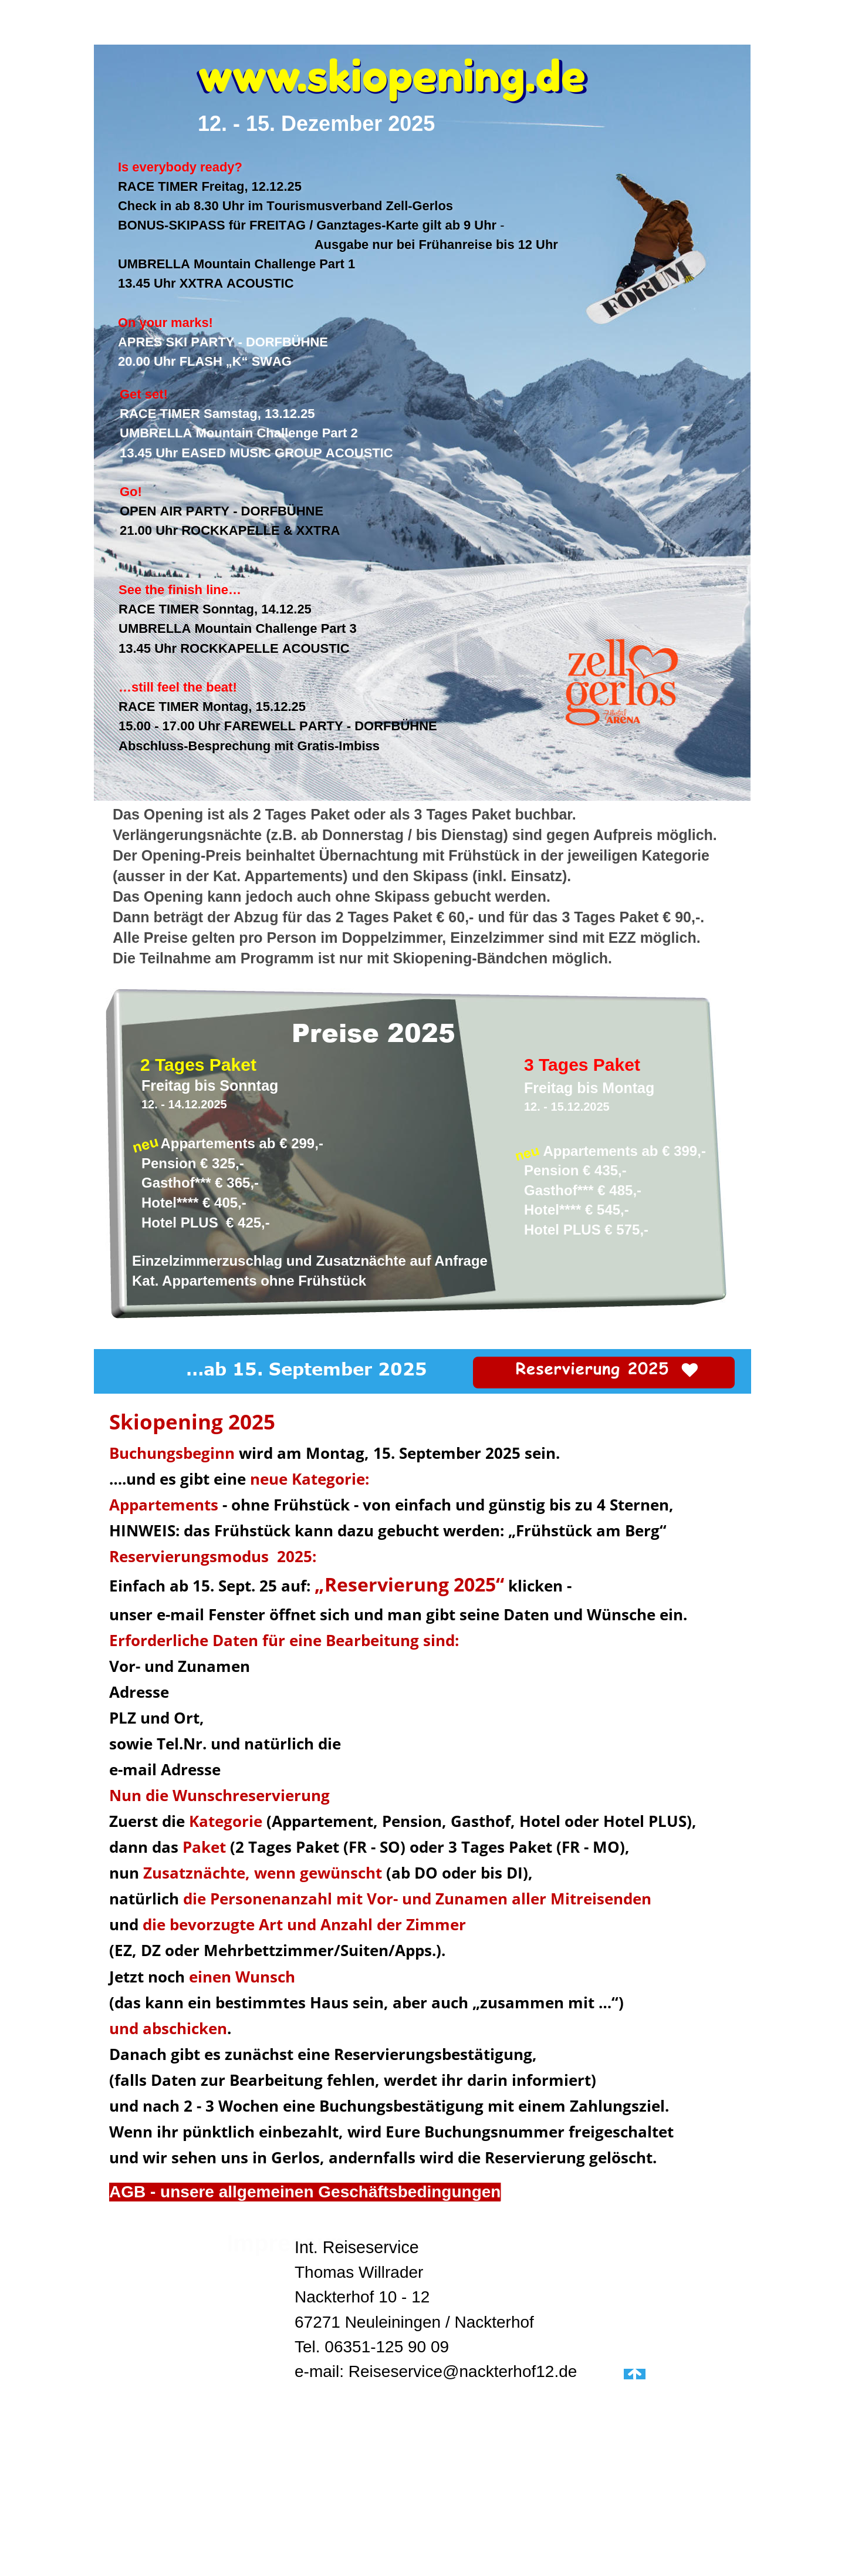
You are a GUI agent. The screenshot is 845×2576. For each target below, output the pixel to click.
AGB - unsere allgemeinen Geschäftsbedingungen (305, 2192)
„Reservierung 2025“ (409, 1584)
